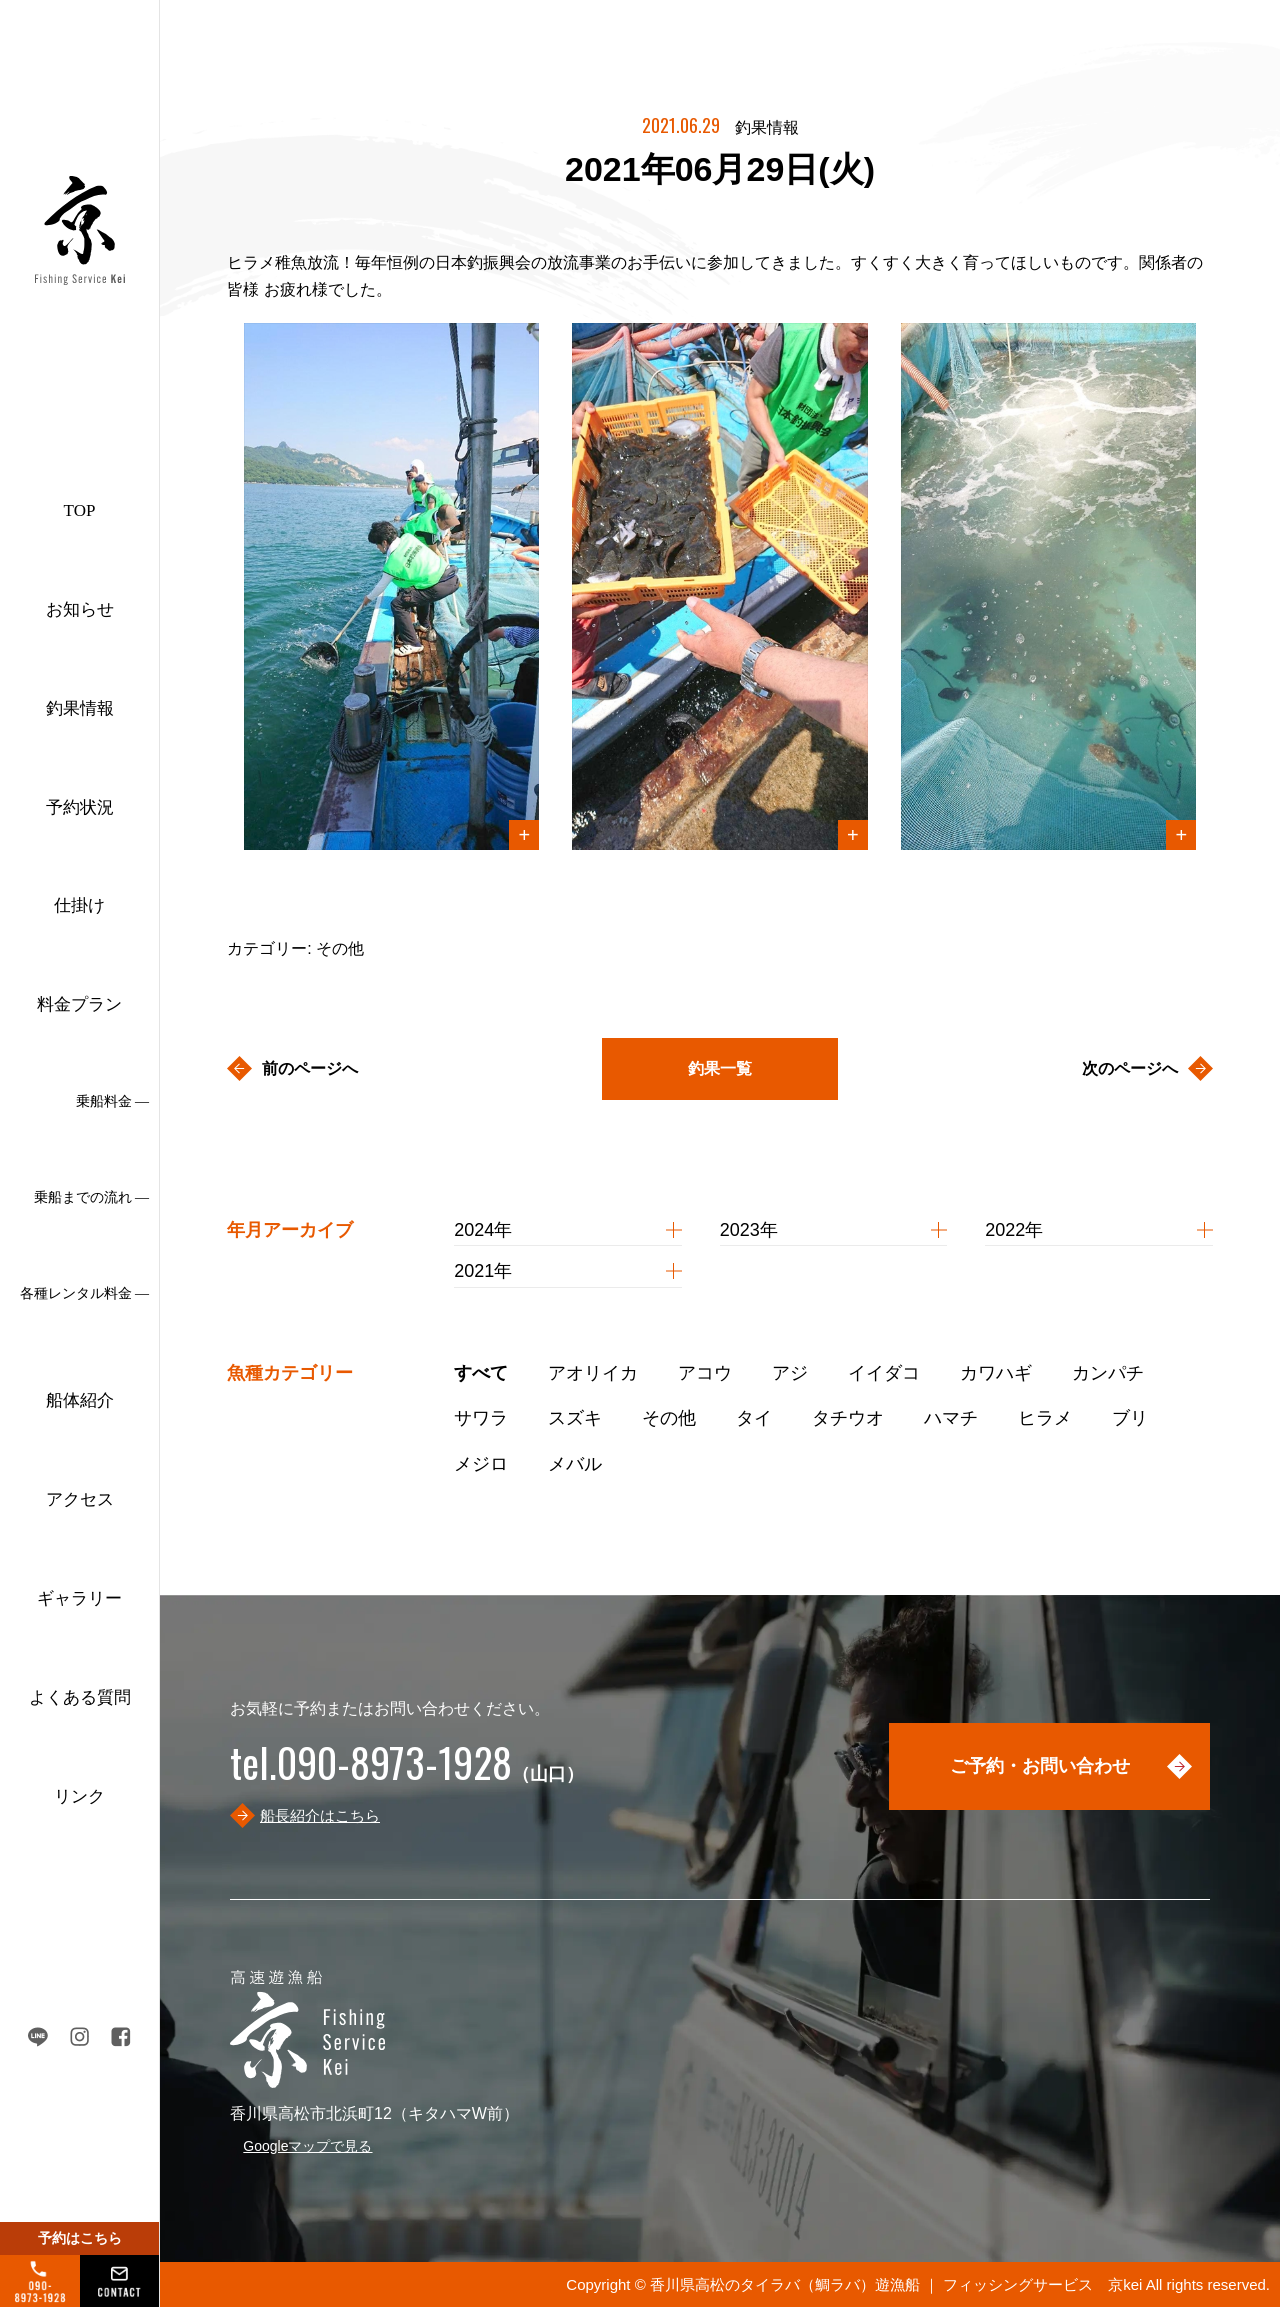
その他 (669, 1418)
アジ (790, 1373)
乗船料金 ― (113, 1101)
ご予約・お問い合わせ (1040, 1766)
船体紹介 (80, 1400)
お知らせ (80, 609)
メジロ (481, 1464)
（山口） (407, 1774)
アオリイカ (593, 1373)
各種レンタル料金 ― (85, 1293)
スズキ (575, 1418)
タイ (754, 1418)
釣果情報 (80, 708)
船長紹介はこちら (320, 1815)
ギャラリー (79, 1598)
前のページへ (310, 1068)
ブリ (1130, 1418)
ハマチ (951, 1418)
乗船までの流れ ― (92, 1197)
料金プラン (79, 1004)
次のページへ (1130, 1068)
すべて (481, 1373)
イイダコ (884, 1373)
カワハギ (996, 1373)
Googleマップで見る (307, 2146)
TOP (80, 510)
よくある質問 (80, 1697)
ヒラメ (1045, 1418)
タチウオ (848, 1418)
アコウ (705, 1373)
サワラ (481, 1418)
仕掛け (79, 905)
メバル (575, 1464)
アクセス (80, 1499)
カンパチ (1108, 1373)
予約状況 (80, 807)
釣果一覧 (720, 1068)
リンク (79, 1796)
